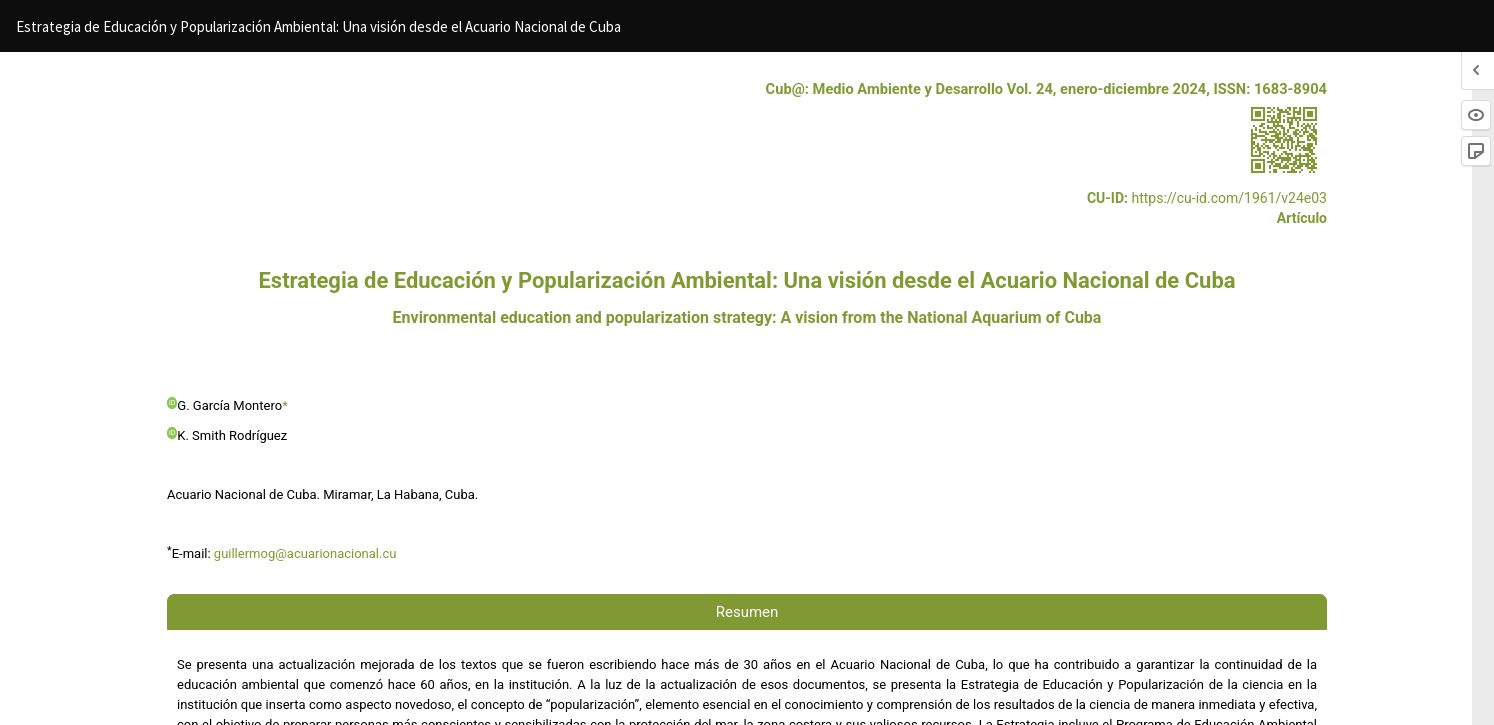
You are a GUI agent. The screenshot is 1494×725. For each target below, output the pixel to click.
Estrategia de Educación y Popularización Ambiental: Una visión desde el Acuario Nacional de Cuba (318, 26)
